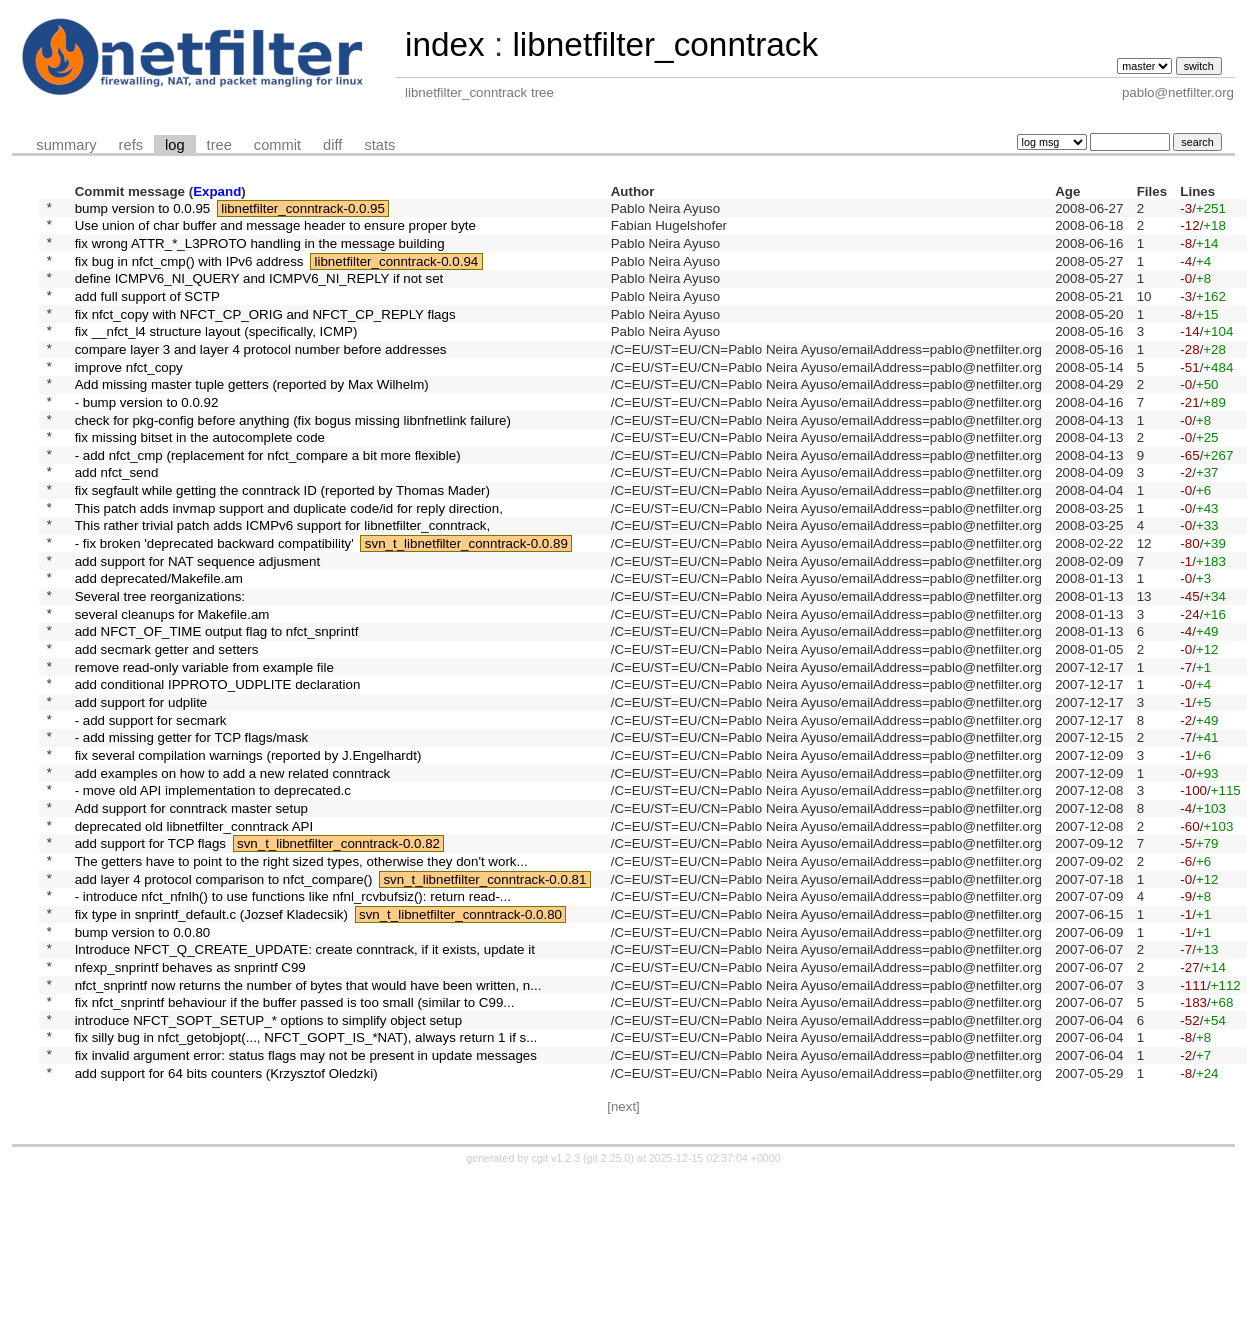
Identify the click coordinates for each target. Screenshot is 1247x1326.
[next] (623, 1256)
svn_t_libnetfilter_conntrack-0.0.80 (460, 1035)
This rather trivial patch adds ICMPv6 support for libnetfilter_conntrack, (283, 581)
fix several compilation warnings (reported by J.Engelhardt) (248, 849)
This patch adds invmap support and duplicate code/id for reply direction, (289, 560)
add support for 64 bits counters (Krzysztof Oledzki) (226, 1221)
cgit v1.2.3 (556, 1308)
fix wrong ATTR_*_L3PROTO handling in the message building (260, 250)
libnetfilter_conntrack (665, 44)
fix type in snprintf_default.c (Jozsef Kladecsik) (211, 1035)
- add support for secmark (151, 808)
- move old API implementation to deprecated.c (213, 891)
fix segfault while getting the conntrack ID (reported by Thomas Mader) (282, 540)
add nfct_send (117, 519)
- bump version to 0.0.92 (147, 436)
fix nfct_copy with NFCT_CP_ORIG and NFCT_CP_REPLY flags (265, 333)
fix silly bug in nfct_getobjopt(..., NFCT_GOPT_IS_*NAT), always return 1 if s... (306, 1180)
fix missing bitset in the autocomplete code (200, 478)
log (175, 145)
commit (277, 145)
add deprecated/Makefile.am (159, 643)
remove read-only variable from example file (204, 746)
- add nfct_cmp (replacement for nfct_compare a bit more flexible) (268, 498)
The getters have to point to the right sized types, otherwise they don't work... (301, 973)
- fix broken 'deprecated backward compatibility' (214, 602)
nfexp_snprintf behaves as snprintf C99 (190, 1097)
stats (379, 145)
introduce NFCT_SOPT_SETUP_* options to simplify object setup (268, 1159)
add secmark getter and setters (167, 726)
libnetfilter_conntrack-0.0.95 (303, 209)
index (445, 44)
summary (66, 145)
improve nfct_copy (129, 395)
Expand (217, 191)
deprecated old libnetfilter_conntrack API (194, 932)
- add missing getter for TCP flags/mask (192, 829)
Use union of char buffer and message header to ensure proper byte (275, 230)
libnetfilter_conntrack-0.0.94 (397, 271)
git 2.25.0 (609, 1308)
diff (332, 145)
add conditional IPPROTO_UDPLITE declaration (218, 767)
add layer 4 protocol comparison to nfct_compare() (224, 994)
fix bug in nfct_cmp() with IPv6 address (189, 271)
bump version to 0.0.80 (143, 1056)
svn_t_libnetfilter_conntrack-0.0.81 (484, 994)
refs (131, 145)
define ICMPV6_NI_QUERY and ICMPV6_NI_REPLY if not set (259, 292)
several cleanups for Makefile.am (172, 684)
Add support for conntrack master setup (191, 911)
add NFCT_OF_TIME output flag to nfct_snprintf (217, 705)
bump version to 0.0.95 (143, 209)
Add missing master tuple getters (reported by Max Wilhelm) (252, 416)
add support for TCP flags (150, 953)
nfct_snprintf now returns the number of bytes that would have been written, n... (308, 1118)
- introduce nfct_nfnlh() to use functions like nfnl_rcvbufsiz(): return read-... (293, 1015)
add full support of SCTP (147, 312)
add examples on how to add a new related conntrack (233, 870)
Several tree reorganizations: (160, 664)
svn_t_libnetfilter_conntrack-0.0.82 (338, 953)
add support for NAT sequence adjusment (197, 622)
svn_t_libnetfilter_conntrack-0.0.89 (466, 602)
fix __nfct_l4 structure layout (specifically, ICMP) (216, 354)
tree (219, 145)
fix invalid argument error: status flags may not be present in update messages (306, 1201)
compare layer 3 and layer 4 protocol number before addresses (261, 374)
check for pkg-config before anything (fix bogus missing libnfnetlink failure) (293, 457)
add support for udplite (141, 788)
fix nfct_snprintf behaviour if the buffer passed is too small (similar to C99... (295, 1139)
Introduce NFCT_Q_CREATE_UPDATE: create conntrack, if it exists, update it (305, 1077)
